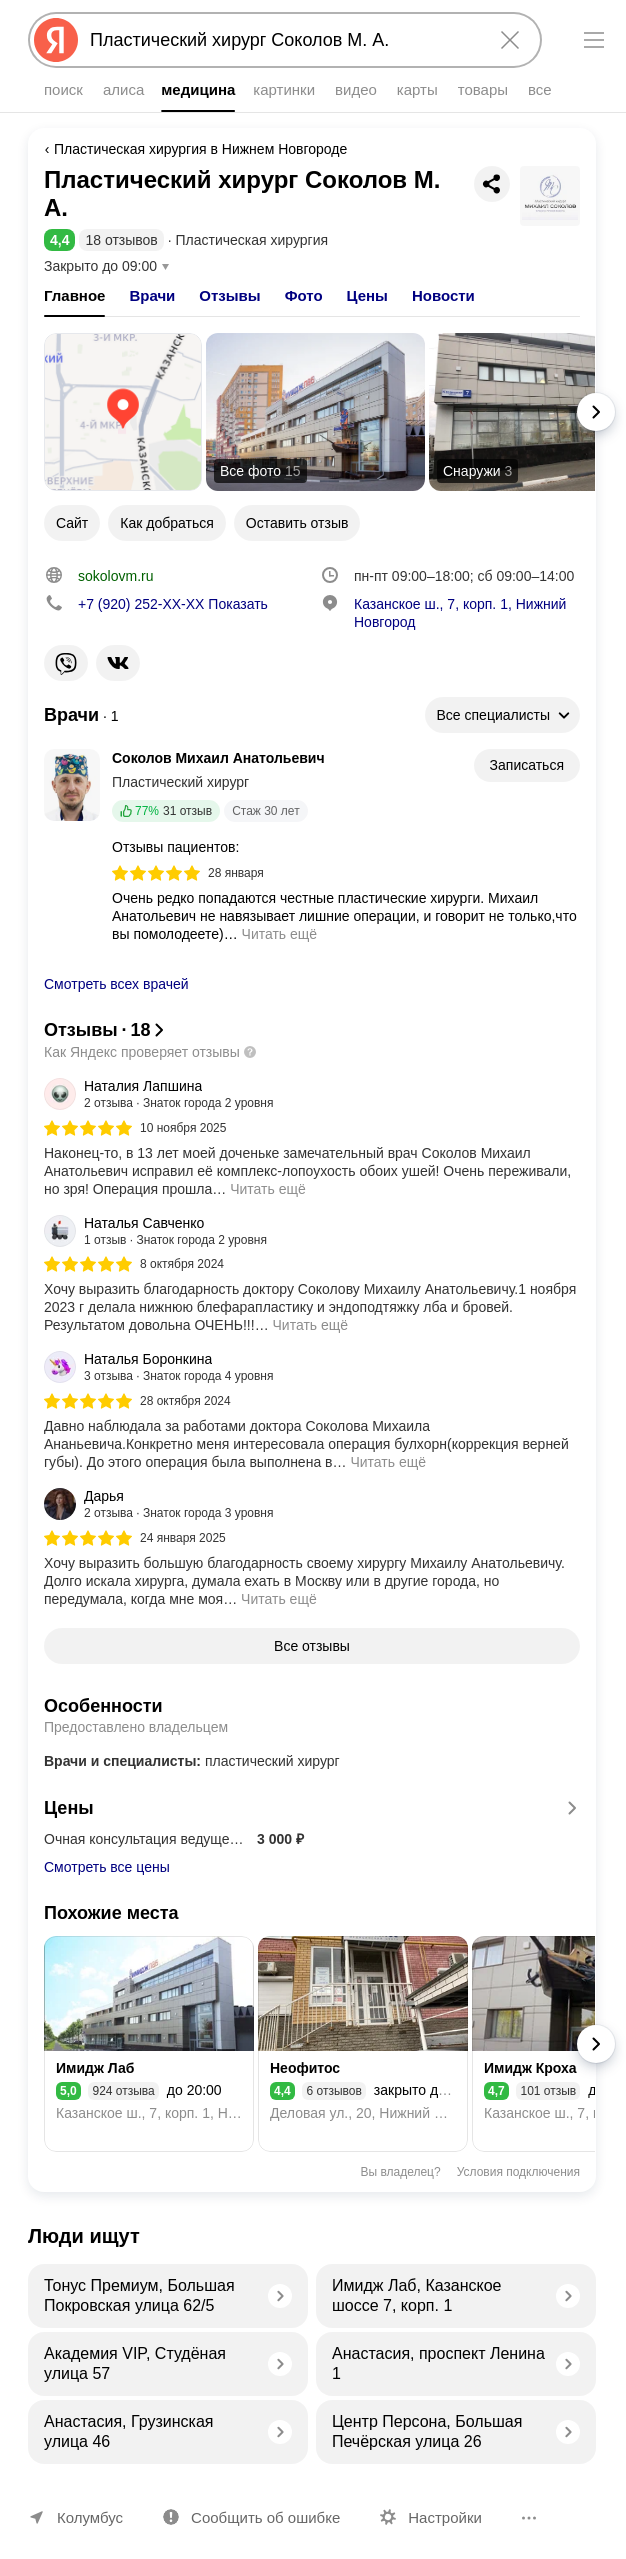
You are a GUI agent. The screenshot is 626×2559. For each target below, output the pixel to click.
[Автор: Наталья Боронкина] (159, 1367)
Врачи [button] (152, 295)
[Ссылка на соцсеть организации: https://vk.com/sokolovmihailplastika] (118, 663)
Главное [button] (74, 295)
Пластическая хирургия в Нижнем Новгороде (200, 149)
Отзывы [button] (229, 295)
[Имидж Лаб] (149, 2044)
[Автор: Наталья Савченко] (155, 1231)
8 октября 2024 (182, 1264)
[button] (59, 240)
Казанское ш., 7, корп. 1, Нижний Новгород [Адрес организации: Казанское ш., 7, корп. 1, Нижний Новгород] (460, 613)
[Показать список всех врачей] (81, 715)
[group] (312, 1137)
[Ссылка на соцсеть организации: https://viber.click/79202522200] (66, 663)
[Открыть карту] (123, 412)
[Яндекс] (56, 40)
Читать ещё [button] (280, 934)
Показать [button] (173, 604)
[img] (156, 872)
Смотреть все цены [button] (107, 1867)
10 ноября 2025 (183, 1128)
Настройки (445, 2517)
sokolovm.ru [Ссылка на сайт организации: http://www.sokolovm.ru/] (115, 576)
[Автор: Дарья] (159, 1504)
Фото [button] (304, 295)
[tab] (74, 296)
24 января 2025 (183, 1538)
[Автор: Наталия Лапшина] (159, 1094)
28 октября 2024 (185, 1401)
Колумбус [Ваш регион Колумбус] (90, 2517)
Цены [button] (367, 295)
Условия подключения (518, 2172)
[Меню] (594, 40)
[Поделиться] (492, 184)
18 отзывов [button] (121, 240)
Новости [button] (443, 295)
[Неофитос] (363, 2044)
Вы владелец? (400, 2172)
